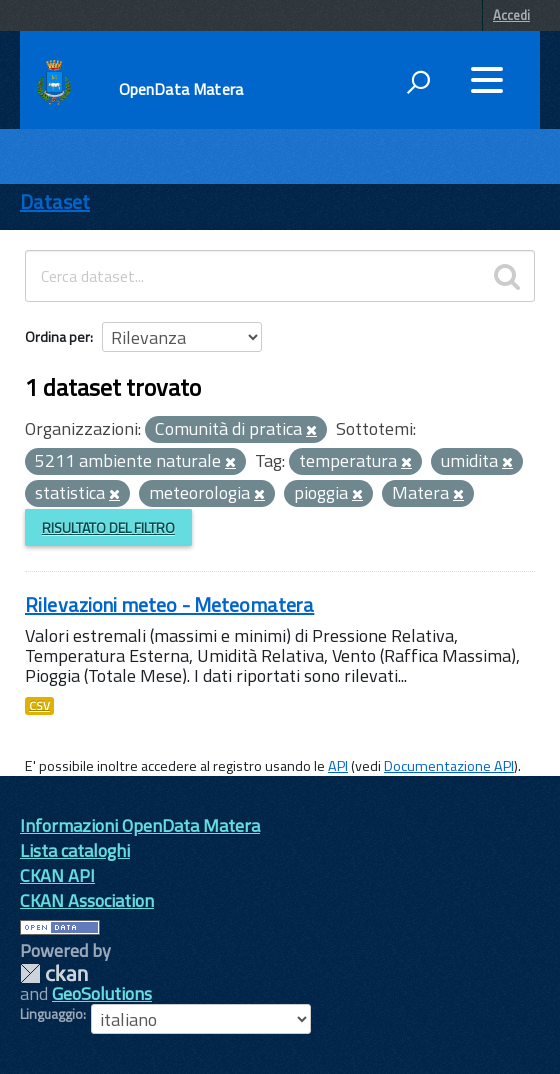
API (338, 766)
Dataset (55, 201)
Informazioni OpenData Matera (140, 825)
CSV (39, 706)
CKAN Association (87, 900)
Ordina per (57, 336)
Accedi (511, 15)
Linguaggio (51, 1014)
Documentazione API (449, 766)
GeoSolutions (102, 993)
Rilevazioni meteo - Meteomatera (169, 604)
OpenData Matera (181, 89)
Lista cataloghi (75, 850)
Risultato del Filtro (108, 527)
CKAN (54, 973)
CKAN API (57, 875)
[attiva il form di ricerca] (418, 82)
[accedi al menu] (487, 80)
